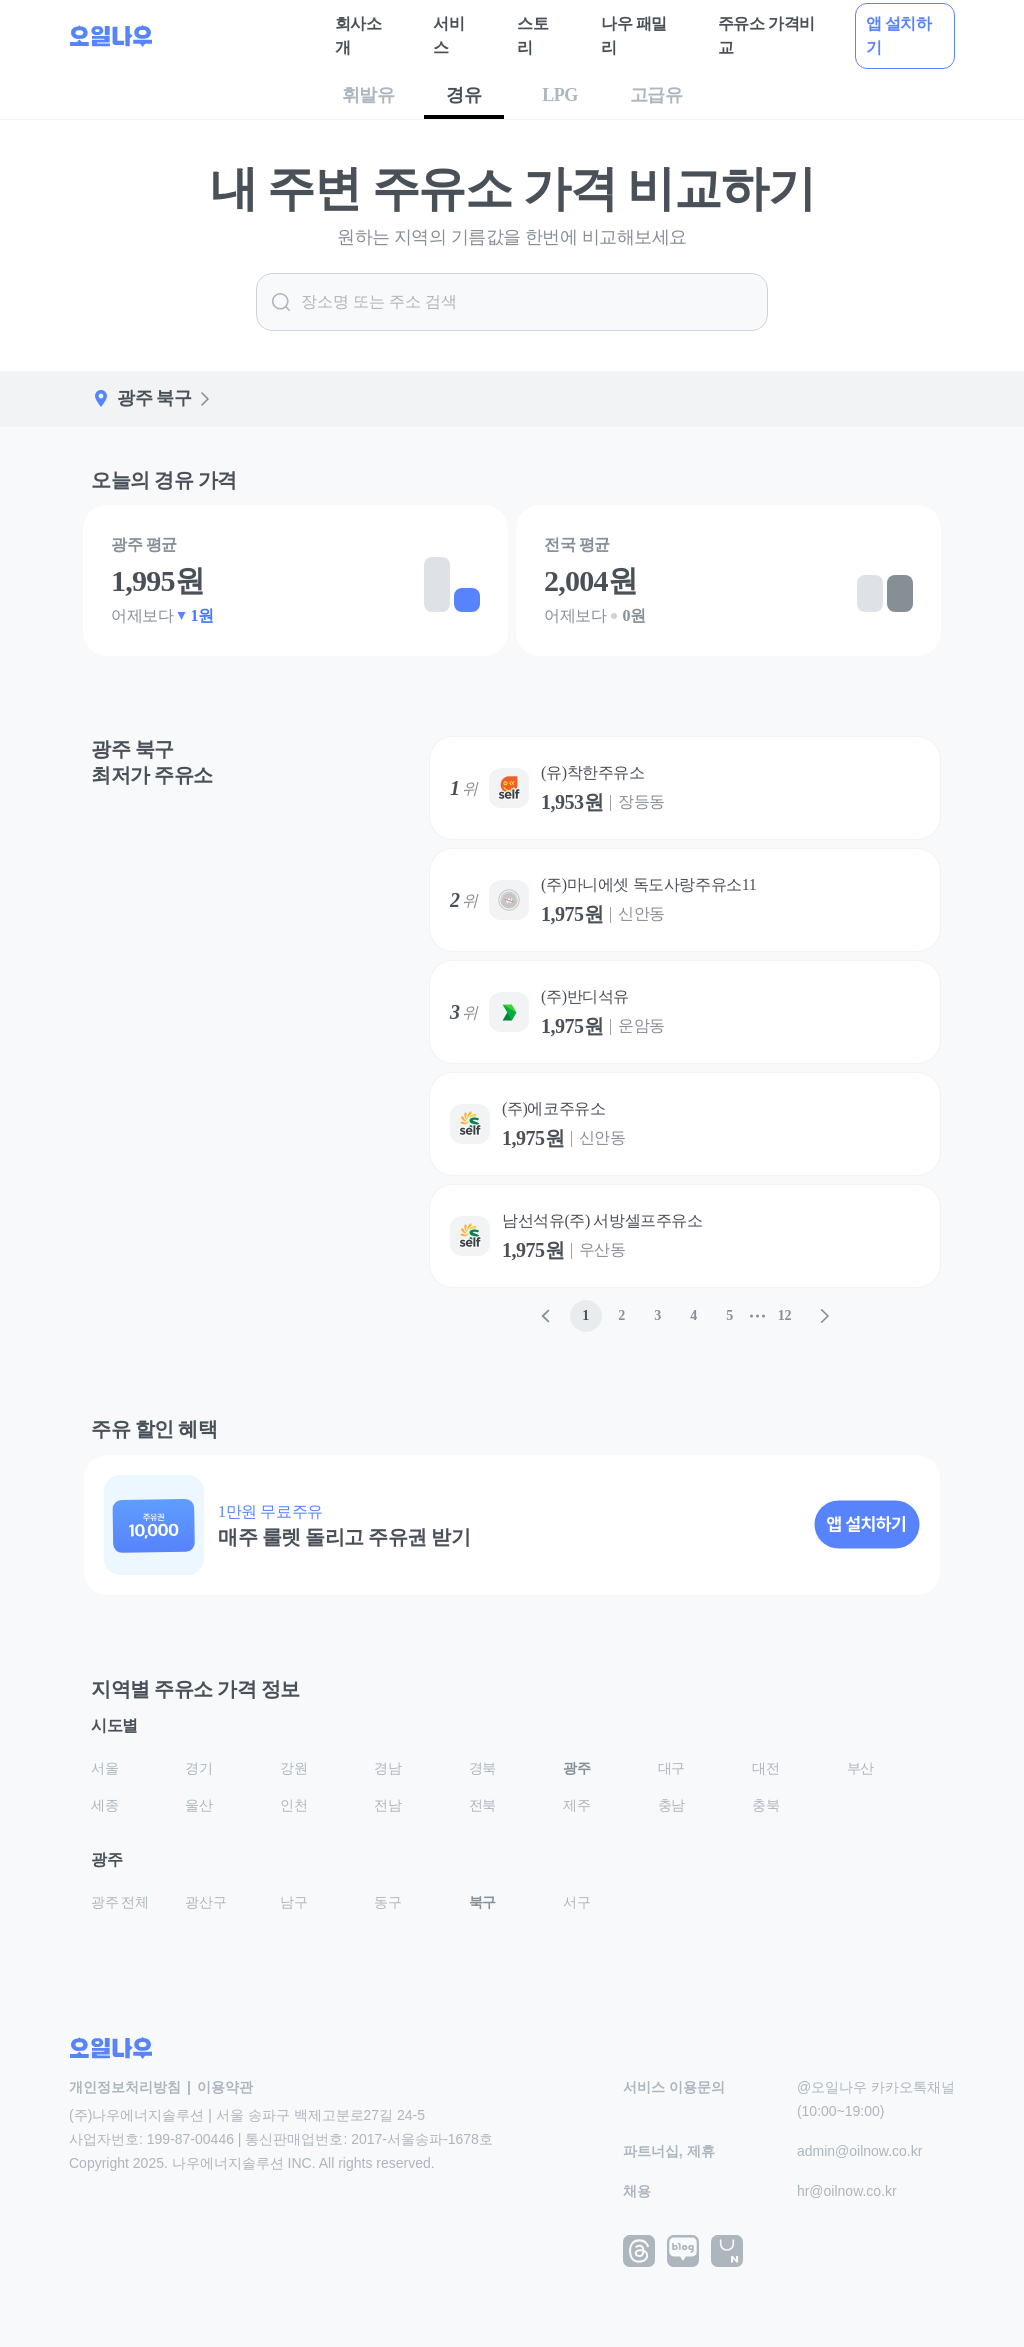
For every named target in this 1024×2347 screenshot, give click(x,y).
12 (784, 1315)
